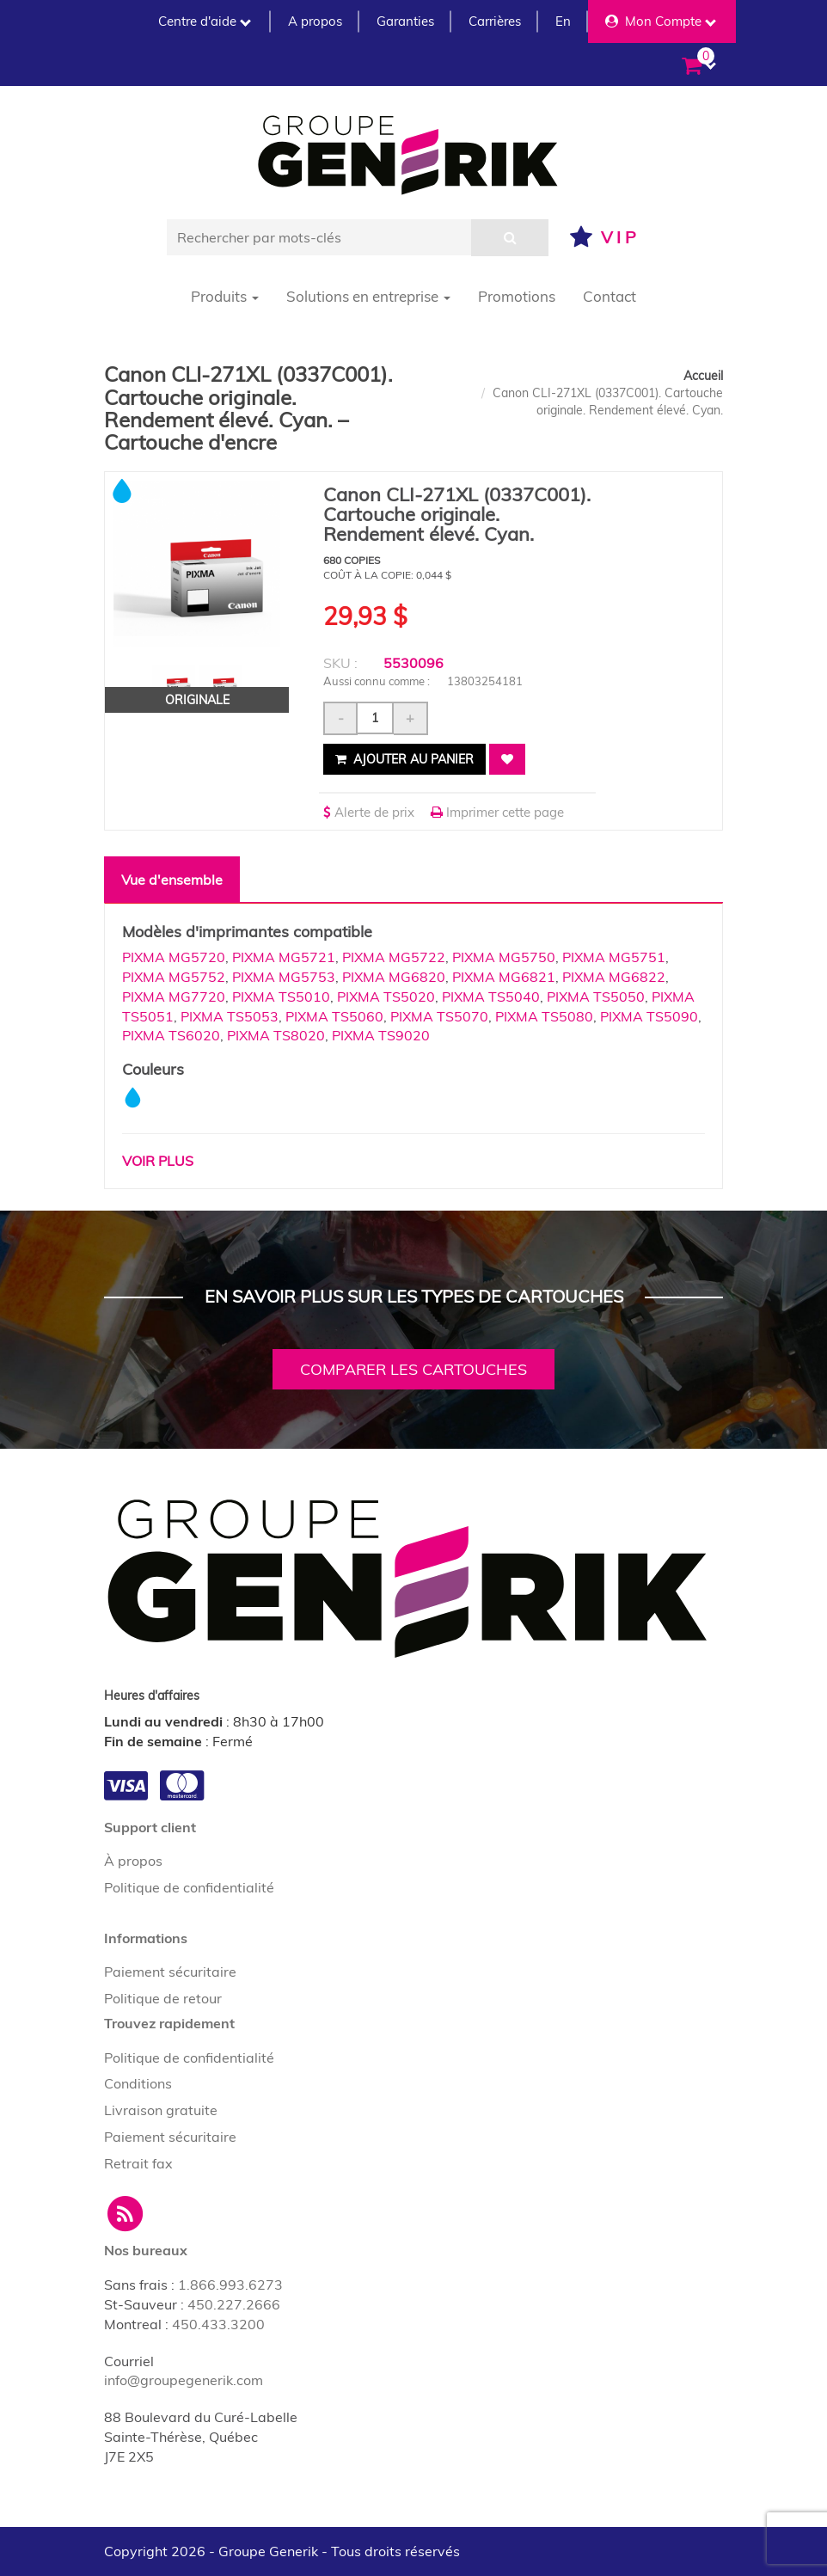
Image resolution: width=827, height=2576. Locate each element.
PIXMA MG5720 (173, 957)
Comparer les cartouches (413, 1369)
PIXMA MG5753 (283, 976)
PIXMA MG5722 (393, 957)
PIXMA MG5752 (173, 976)
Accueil (703, 375)
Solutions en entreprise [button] (368, 296)
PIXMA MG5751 (613, 957)
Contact (609, 296)
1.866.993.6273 (230, 2284)
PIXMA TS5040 (491, 996)
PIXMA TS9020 (381, 1035)
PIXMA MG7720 (173, 996)
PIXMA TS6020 (171, 1035)
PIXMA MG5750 (503, 957)
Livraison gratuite (160, 2110)
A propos (315, 21)
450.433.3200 (218, 2324)
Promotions (516, 296)
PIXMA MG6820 (393, 976)
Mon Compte (660, 21)
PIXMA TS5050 (596, 996)
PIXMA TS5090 (649, 1016)
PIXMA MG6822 (613, 976)
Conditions (138, 2083)
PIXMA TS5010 (281, 996)
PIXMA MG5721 (283, 957)
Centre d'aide (204, 21)
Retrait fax (138, 2163)
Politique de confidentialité (189, 1887)
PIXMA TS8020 (276, 1035)
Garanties (405, 21)
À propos (133, 1860)
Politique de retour (163, 1998)
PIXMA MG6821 (503, 976)
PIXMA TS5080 (544, 1016)
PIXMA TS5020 (386, 996)
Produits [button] (225, 296)
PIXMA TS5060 (334, 1016)
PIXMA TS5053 (230, 1016)
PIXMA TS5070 (439, 1016)
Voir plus (157, 1160)
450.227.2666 (233, 2304)
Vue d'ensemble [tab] (172, 879)
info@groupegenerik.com (183, 2380)
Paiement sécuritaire (170, 1971)
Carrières (495, 21)
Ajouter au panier (404, 759)
